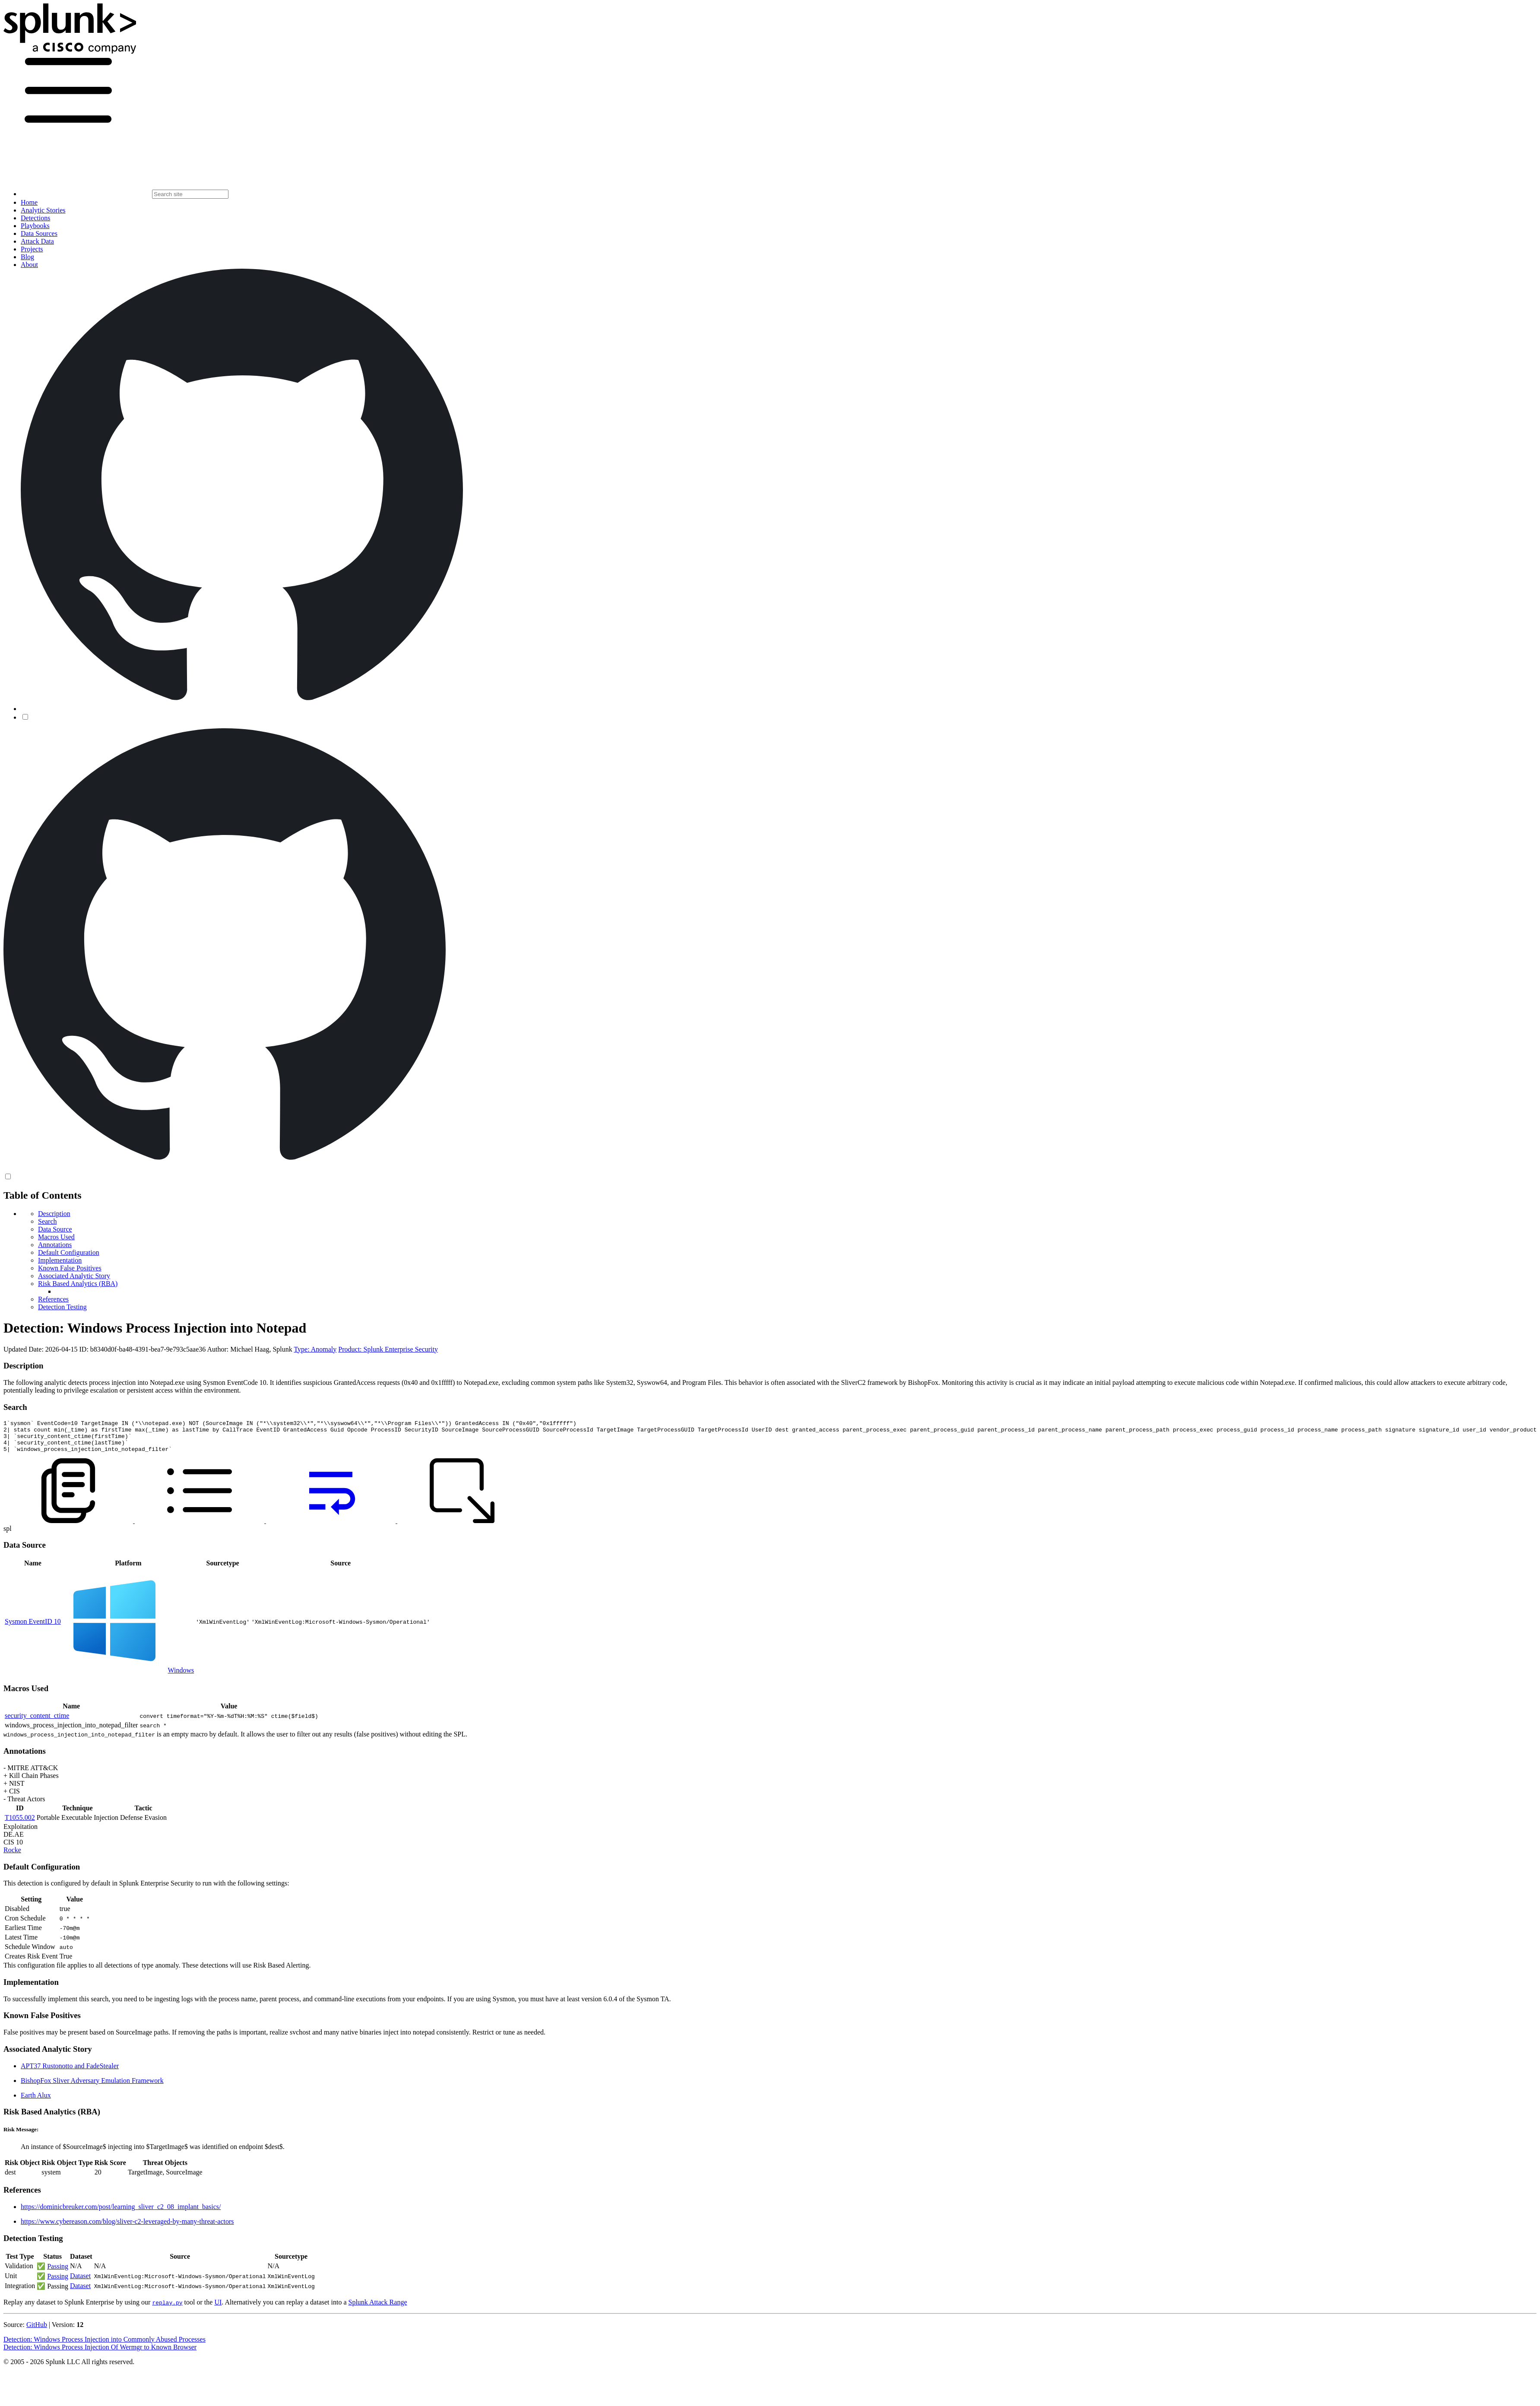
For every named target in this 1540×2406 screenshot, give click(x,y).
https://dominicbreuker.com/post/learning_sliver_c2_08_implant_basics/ (121, 2213)
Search (47, 1221)
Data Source (55, 1229)
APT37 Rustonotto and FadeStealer (70, 2072)
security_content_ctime (37, 1722)
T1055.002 (20, 1824)
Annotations (55, 1244)
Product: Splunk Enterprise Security (388, 1349)
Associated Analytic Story (74, 1275)
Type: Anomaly (315, 1349)
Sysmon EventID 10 (33, 1628)
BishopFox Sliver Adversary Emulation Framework (92, 2087)
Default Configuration (68, 1252)
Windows (181, 1676)
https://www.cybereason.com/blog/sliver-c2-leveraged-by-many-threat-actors (127, 2227)
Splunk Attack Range (377, 2308)
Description (54, 1213)
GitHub (36, 2331)
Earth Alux (36, 2101)
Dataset (80, 2282)
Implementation (60, 1260)
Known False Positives (69, 1268)
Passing (57, 2272)
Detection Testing (62, 1307)
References (53, 1299)
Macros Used (56, 1237)
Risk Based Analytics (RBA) (77, 1283)
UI (218, 2308)
